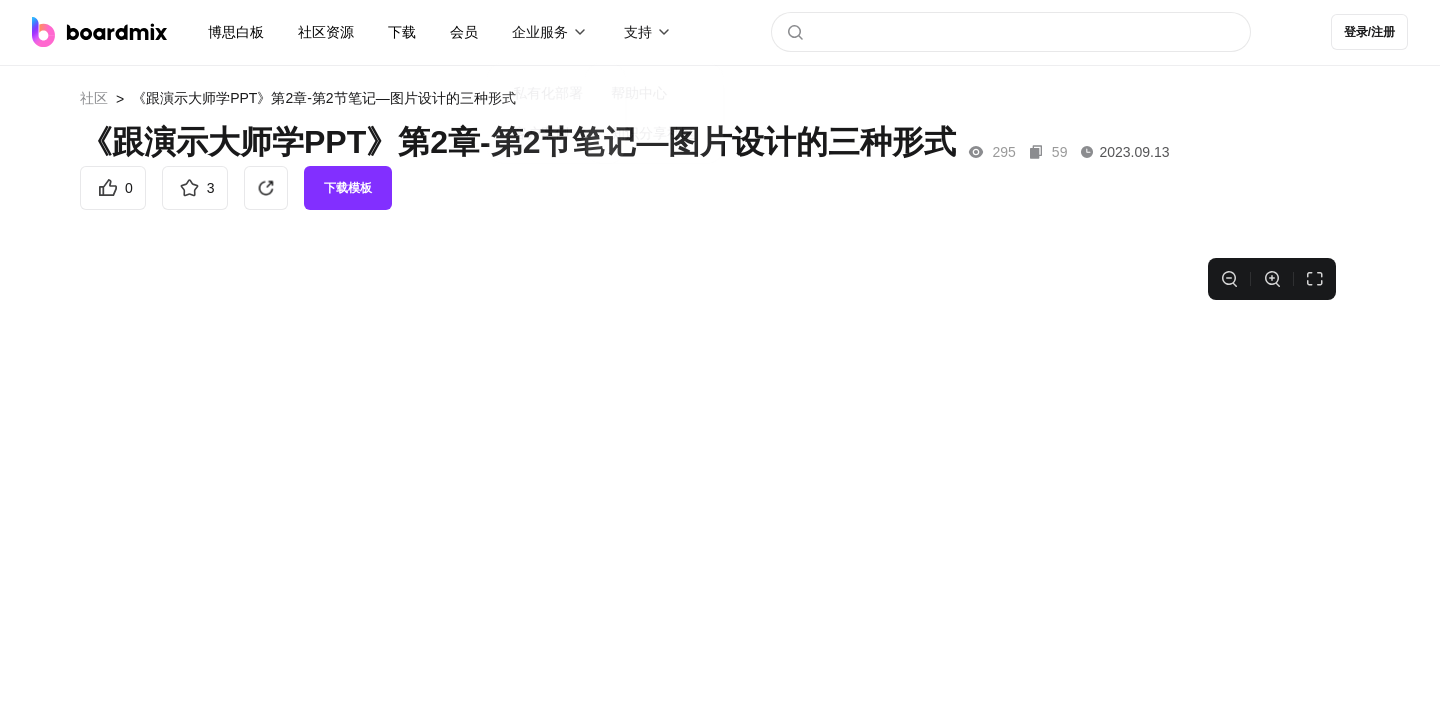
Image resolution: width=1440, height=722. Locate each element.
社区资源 (326, 32)
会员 (464, 32)
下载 (402, 32)
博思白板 (236, 32)
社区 (94, 98)
